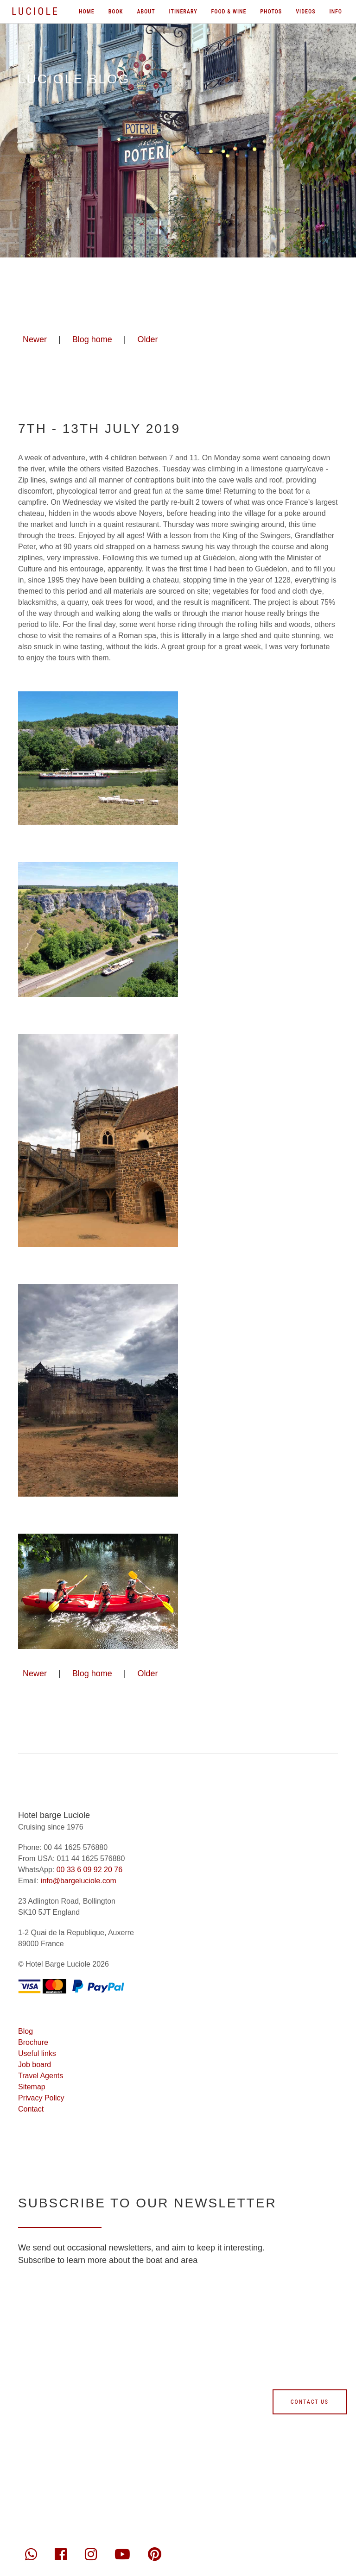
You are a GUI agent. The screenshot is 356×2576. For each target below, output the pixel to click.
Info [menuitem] (336, 11)
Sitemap (31, 2087)
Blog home (92, 339)
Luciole (35, 11)
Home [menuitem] (87, 11)
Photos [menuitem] (271, 11)
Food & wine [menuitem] (229, 11)
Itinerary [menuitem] (183, 11)
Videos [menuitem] (305, 11)
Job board (34, 2064)
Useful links (37, 2053)
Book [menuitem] (115, 11)
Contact (31, 2109)
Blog (25, 2031)
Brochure (33, 2042)
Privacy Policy (41, 2098)
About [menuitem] (146, 11)
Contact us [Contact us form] (310, 2402)
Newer (35, 339)
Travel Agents (40, 2076)
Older (148, 339)
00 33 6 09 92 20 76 (89, 1870)
